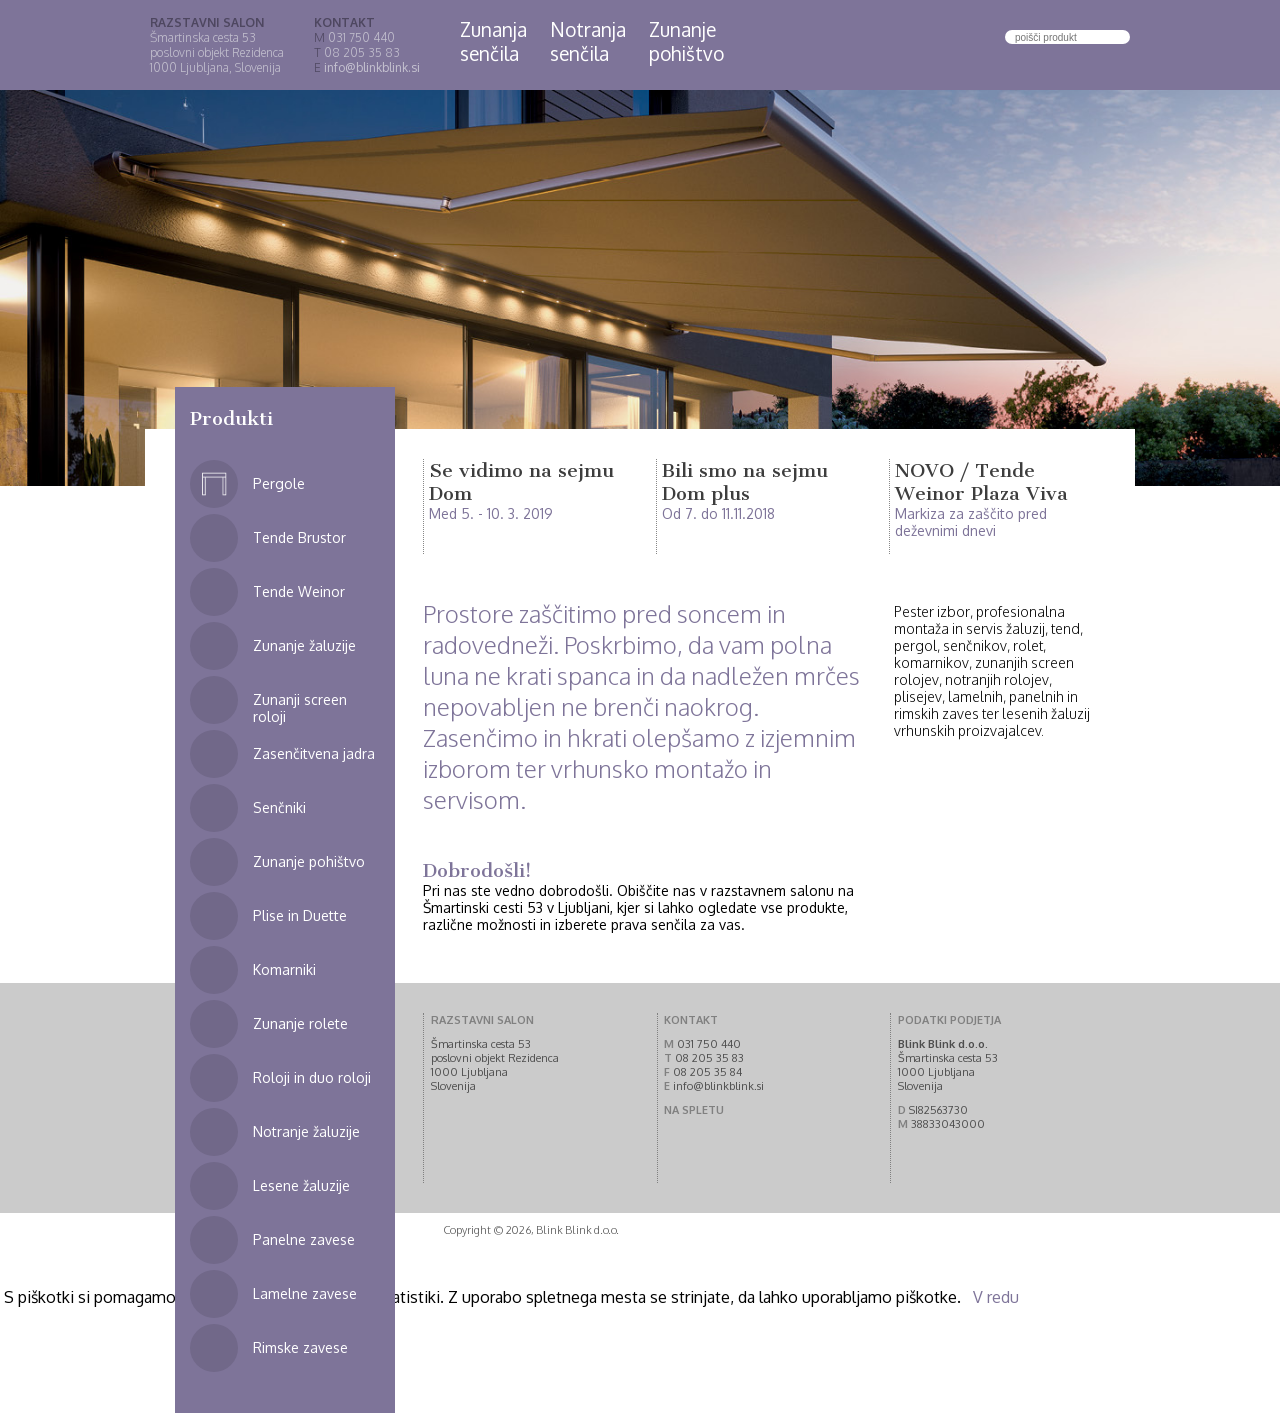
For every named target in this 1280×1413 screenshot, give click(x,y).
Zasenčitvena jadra (282, 753)
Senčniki (248, 807)
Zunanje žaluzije (273, 645)
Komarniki (253, 969)
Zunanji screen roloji (268, 700)
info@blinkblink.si (372, 67)
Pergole (247, 483)
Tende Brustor (268, 537)
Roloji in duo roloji (280, 1077)
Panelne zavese (272, 1239)
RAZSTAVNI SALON (207, 22)
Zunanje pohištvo (277, 861)
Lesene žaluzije (270, 1185)
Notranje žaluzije (275, 1131)
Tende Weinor (267, 591)
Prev (111, 288)
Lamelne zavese (273, 1293)
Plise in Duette (268, 915)
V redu (996, 1297)
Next (1169, 288)
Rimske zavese (269, 1347)
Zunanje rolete (269, 1023)
